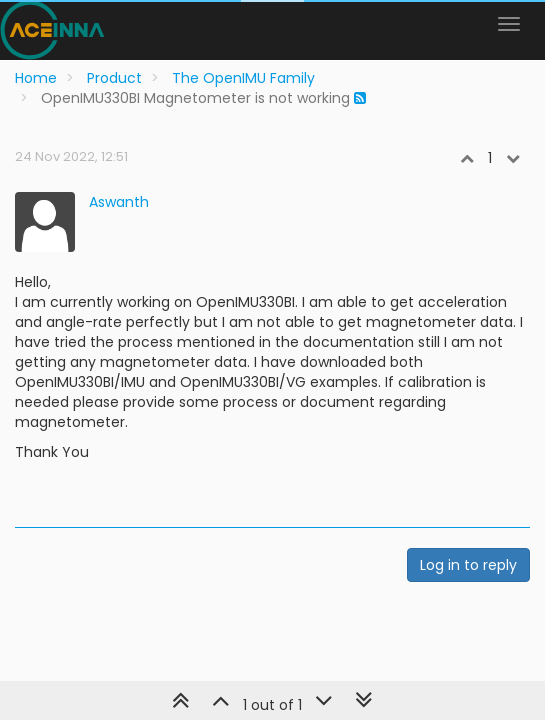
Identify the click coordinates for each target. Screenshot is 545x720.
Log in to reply (468, 565)
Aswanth (119, 202)
